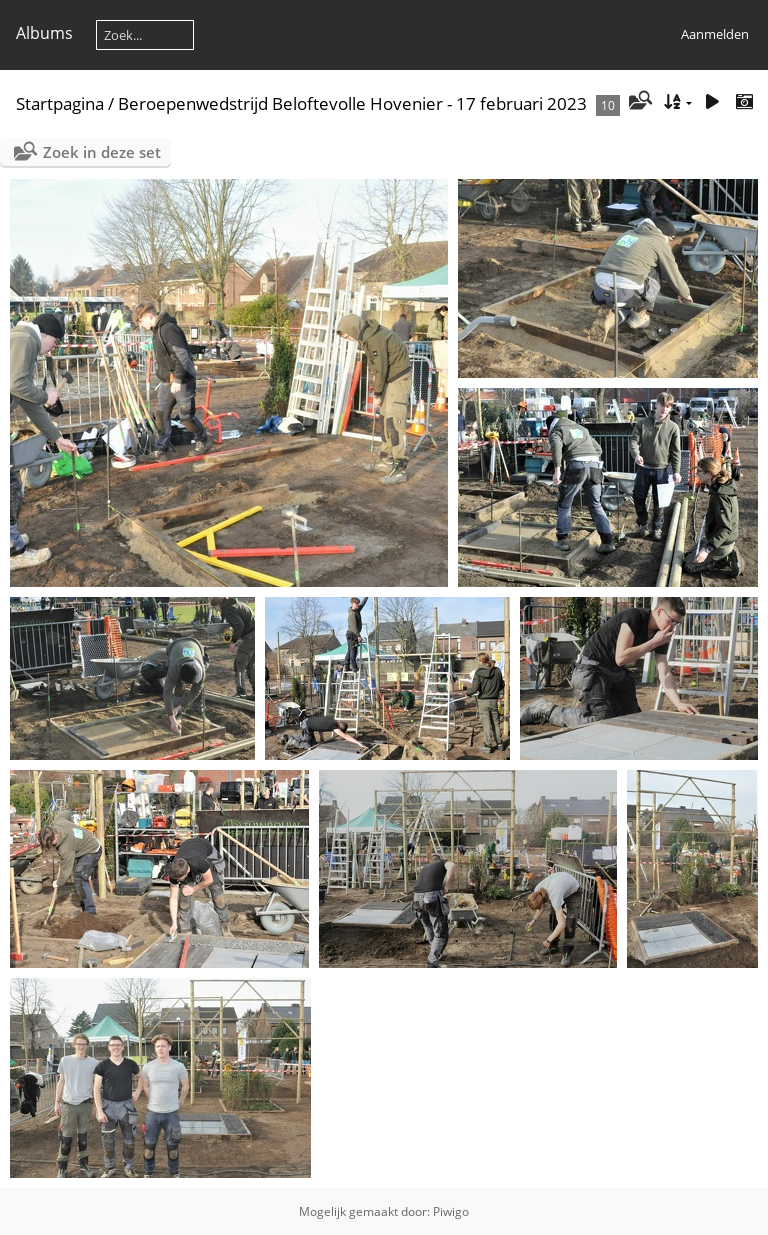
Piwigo (451, 1211)
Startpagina (60, 103)
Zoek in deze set (102, 152)
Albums (44, 33)
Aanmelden (715, 34)
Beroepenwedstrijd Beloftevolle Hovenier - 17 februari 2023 (352, 103)
